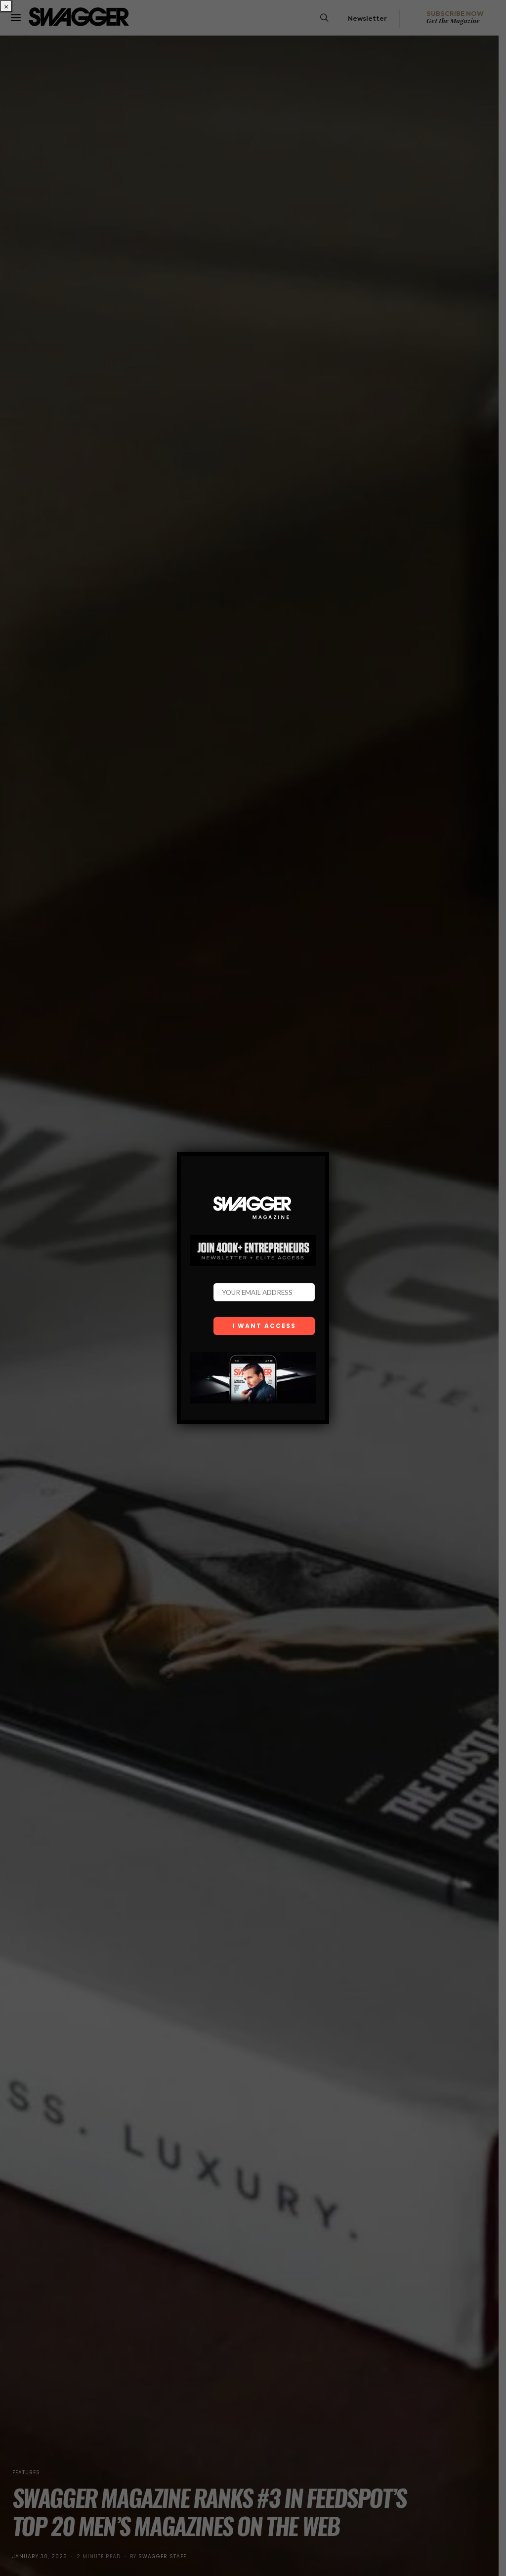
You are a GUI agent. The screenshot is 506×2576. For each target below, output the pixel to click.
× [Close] (6, 6)
